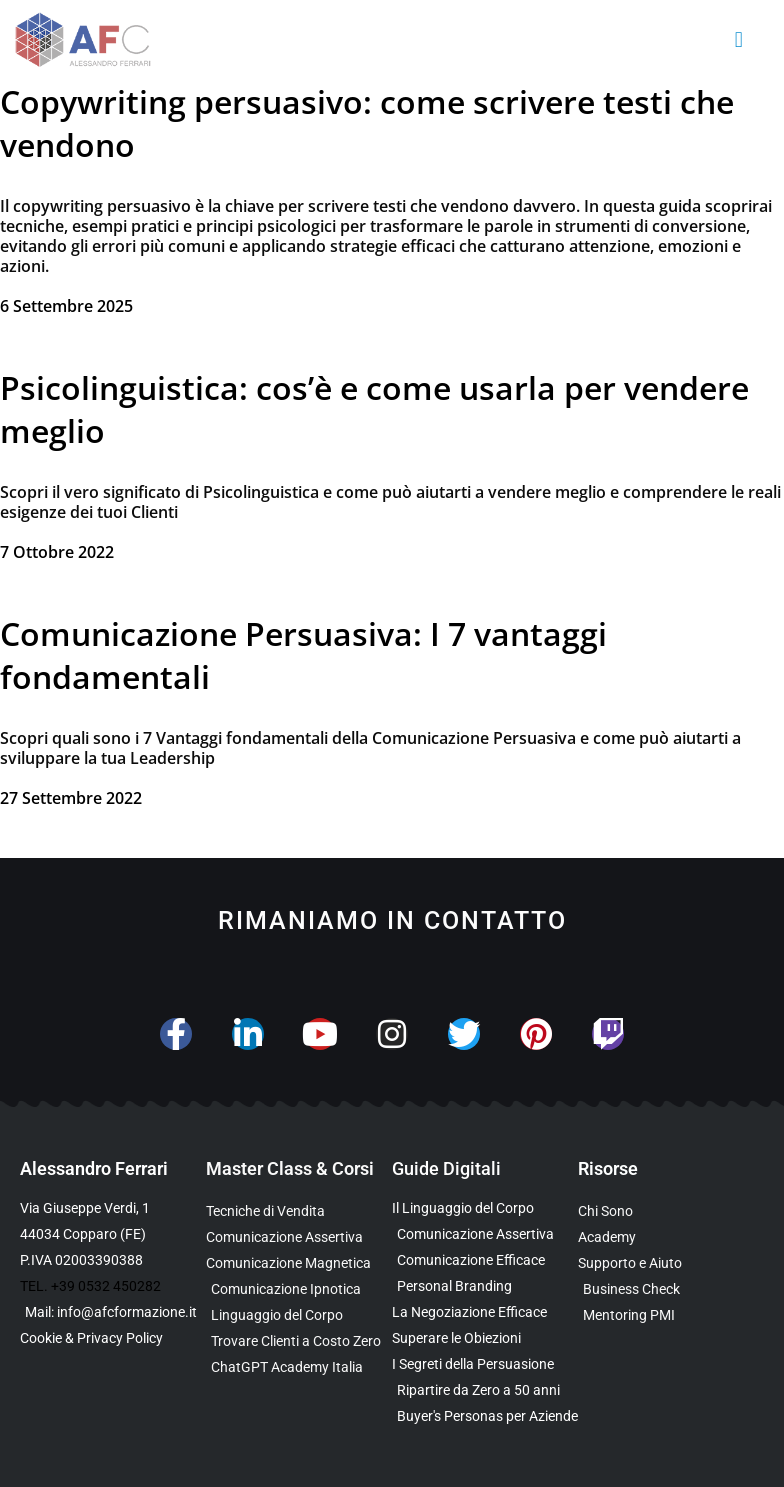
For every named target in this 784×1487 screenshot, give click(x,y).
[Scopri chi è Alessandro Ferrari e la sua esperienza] (671, 1211)
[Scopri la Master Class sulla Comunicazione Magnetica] (299, 1263)
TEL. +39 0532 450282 (90, 1286)
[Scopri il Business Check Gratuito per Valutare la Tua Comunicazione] (671, 1289)
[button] (738, 40)
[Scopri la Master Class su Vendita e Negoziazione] (299, 1211)
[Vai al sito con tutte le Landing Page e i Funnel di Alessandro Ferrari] (671, 1237)
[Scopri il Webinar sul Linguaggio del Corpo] (299, 1315)
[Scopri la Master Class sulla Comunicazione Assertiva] (299, 1237)
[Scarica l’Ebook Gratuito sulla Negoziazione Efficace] (485, 1312)
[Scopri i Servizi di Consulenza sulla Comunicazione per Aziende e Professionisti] (671, 1263)
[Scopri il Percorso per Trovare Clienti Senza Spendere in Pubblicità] (299, 1341)
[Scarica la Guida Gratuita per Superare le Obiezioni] (485, 1338)
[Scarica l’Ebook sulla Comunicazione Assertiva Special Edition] (485, 1234)
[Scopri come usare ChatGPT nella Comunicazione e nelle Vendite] (299, 1367)
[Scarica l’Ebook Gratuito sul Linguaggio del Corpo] (485, 1208)
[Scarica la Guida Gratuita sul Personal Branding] (485, 1286)
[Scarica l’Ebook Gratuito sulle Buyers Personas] (485, 1416)
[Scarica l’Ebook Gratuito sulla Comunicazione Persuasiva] (485, 1364)
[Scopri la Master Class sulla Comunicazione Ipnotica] (299, 1289)
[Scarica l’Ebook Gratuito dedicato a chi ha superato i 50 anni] (485, 1390)
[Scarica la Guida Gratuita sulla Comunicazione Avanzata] (485, 1260)
